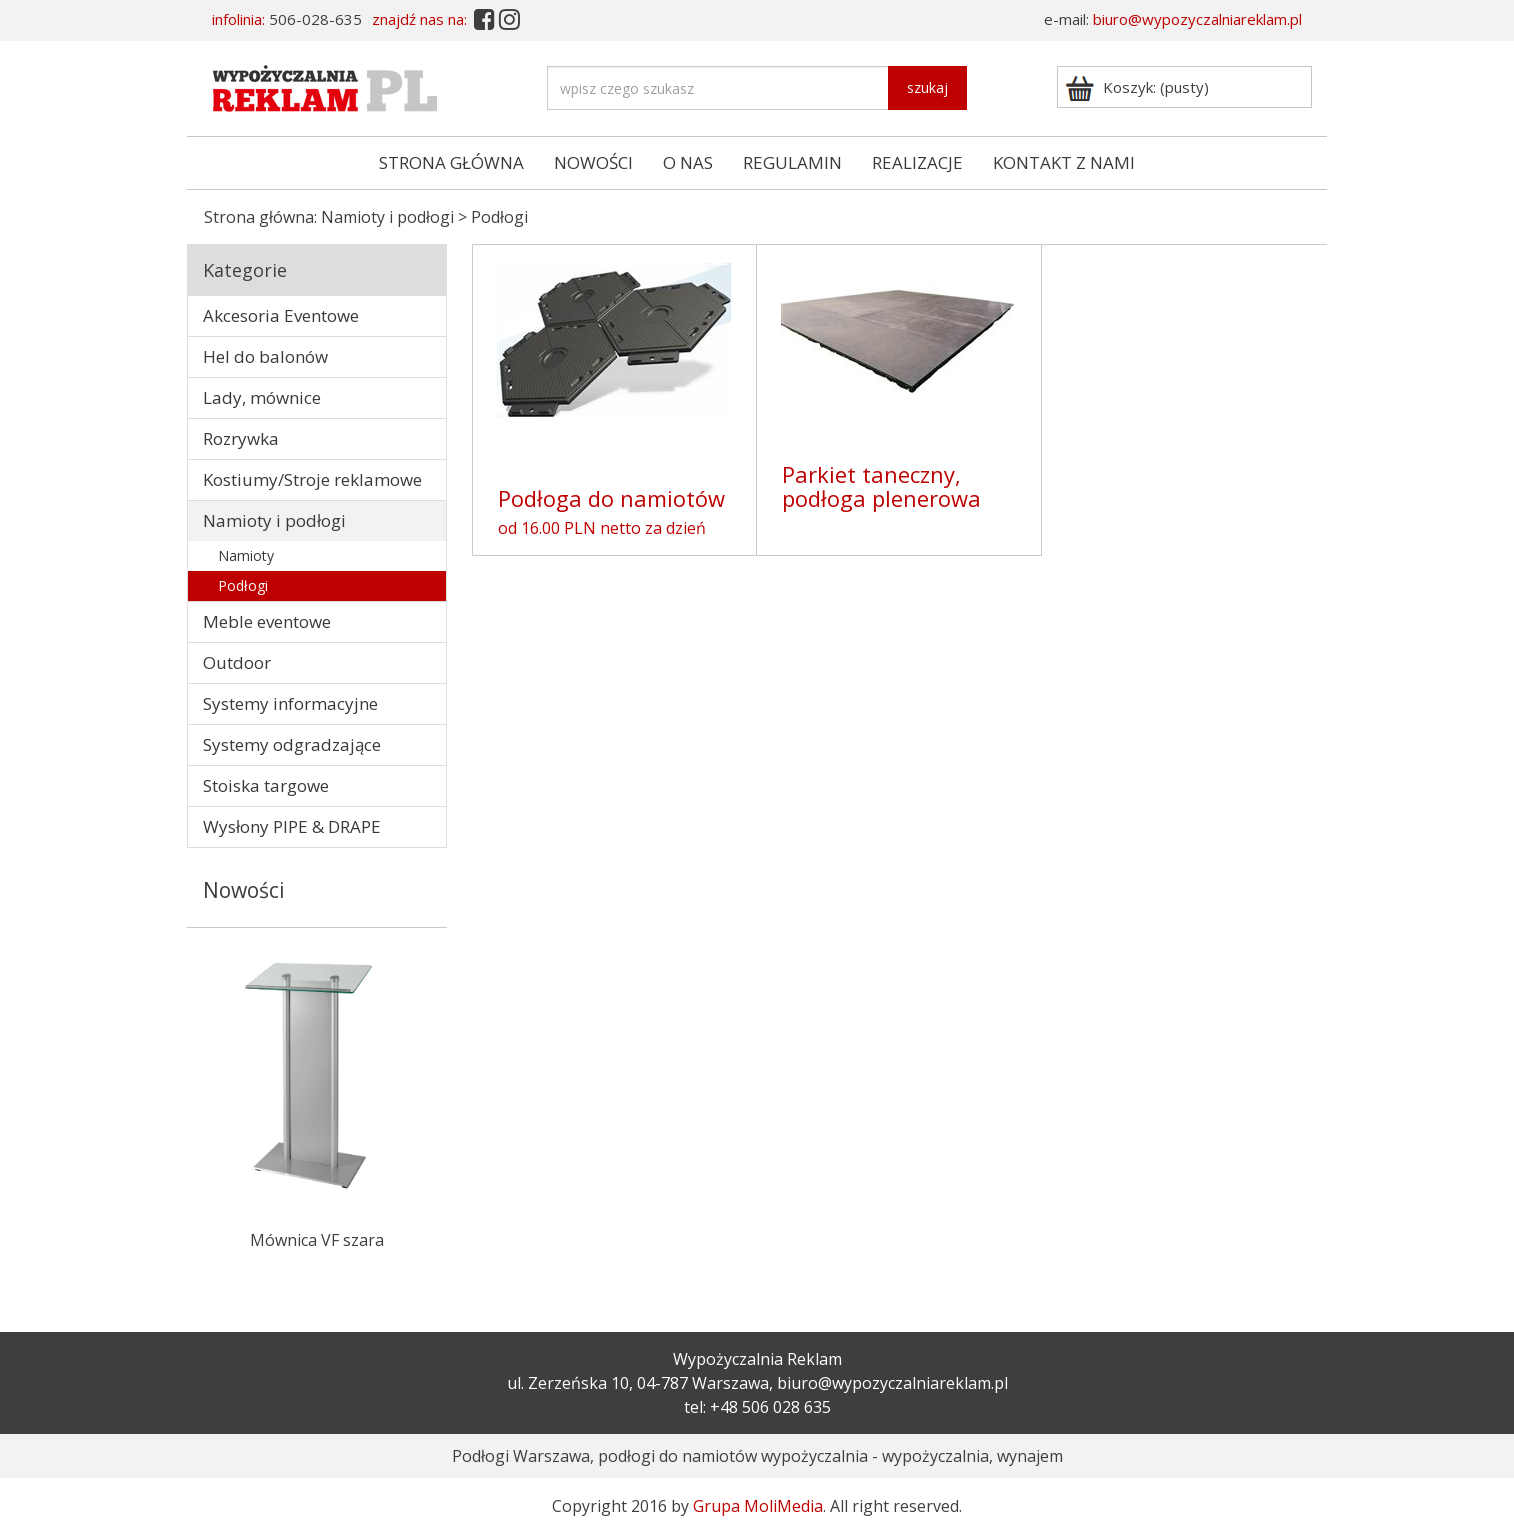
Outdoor (237, 662)
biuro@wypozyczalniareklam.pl (1197, 19)
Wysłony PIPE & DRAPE (292, 826)
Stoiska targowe (266, 785)
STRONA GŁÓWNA (451, 162)
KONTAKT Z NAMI (1064, 162)
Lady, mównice (262, 397)
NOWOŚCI (593, 162)
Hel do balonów (265, 356)
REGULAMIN (792, 162)
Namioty (246, 555)
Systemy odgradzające (292, 744)
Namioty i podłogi (387, 217)
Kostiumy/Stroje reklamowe (312, 479)
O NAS (688, 162)
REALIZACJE (917, 162)
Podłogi (243, 585)
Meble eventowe (267, 621)
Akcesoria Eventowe (281, 315)
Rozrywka (241, 438)
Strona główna (259, 217)
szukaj (927, 87)
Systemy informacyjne (290, 703)
